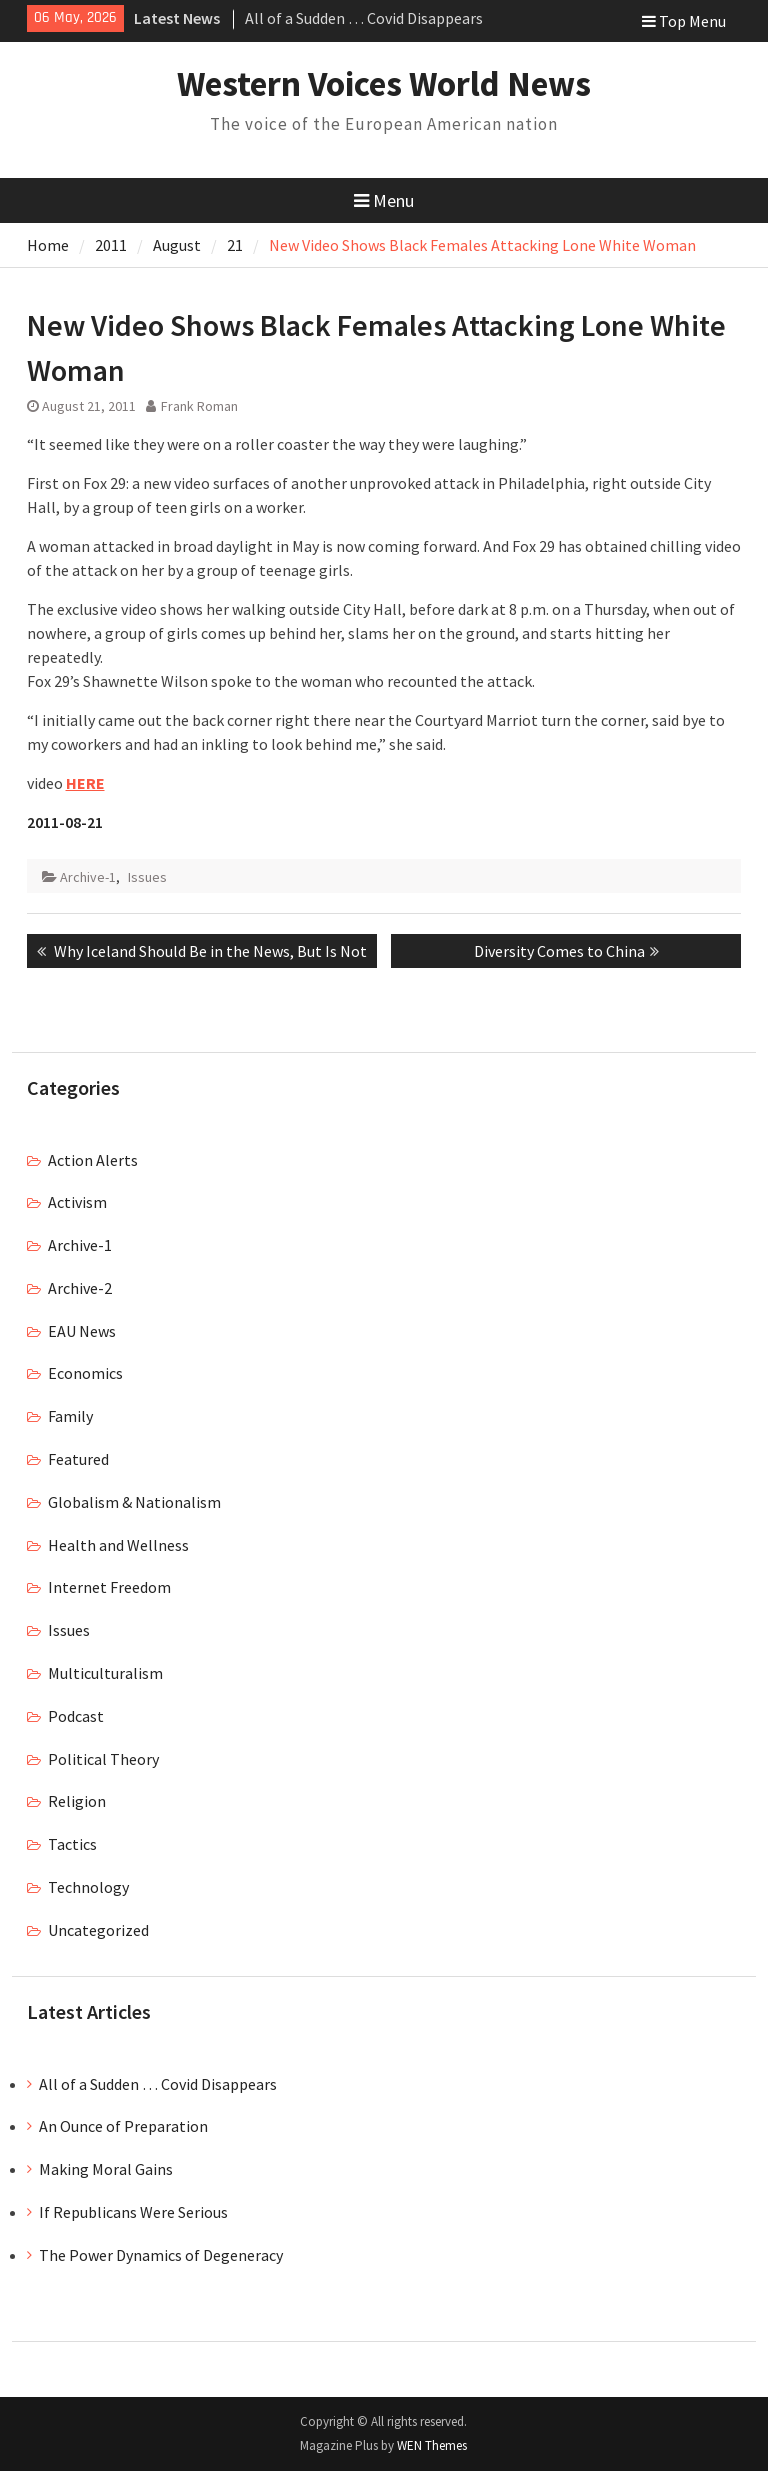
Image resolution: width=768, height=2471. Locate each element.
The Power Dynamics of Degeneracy (161, 2255)
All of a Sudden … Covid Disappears (364, 18)
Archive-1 (88, 877)
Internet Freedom (109, 1587)
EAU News (82, 1331)
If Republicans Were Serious (133, 2212)
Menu (384, 200)
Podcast (76, 1716)
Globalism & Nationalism (134, 1502)
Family (70, 1416)
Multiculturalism (105, 1673)
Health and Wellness (118, 1545)
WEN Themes (432, 2445)
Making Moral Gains (106, 2169)
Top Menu (684, 21)
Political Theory (103, 1759)
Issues (147, 877)
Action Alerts (93, 1160)
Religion (77, 1801)
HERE (85, 783)
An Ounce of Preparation (123, 2126)
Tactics (72, 1844)
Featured (78, 1459)
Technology (88, 1887)
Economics (85, 1373)
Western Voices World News (384, 84)
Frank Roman (199, 406)
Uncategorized (98, 1930)
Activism (77, 1202)
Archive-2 (80, 1288)
